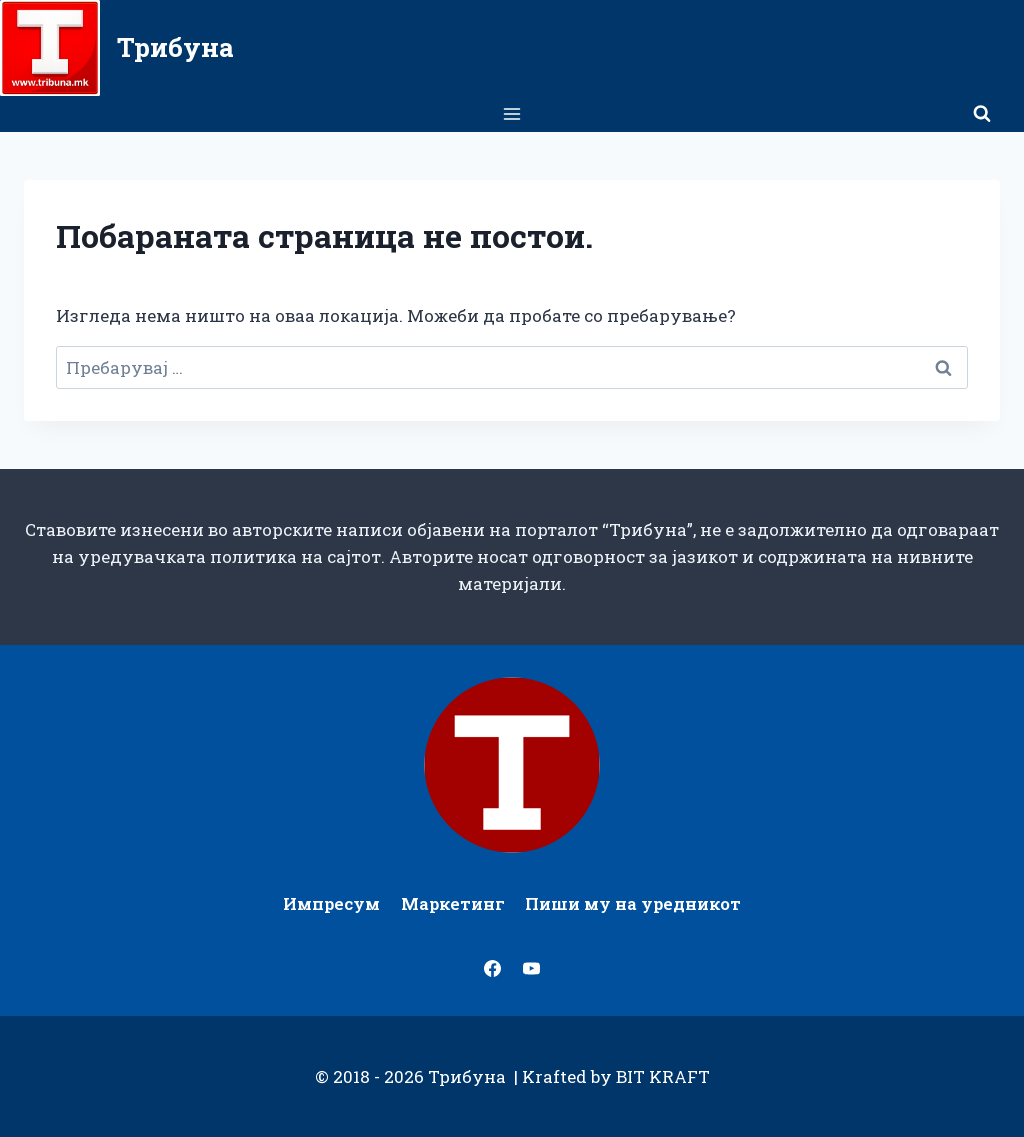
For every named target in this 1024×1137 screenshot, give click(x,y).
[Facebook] (492, 969)
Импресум (331, 903)
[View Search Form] (982, 114)
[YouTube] (532, 969)
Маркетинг (453, 903)
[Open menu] (512, 113)
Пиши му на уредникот (633, 903)
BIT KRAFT (663, 1076)
